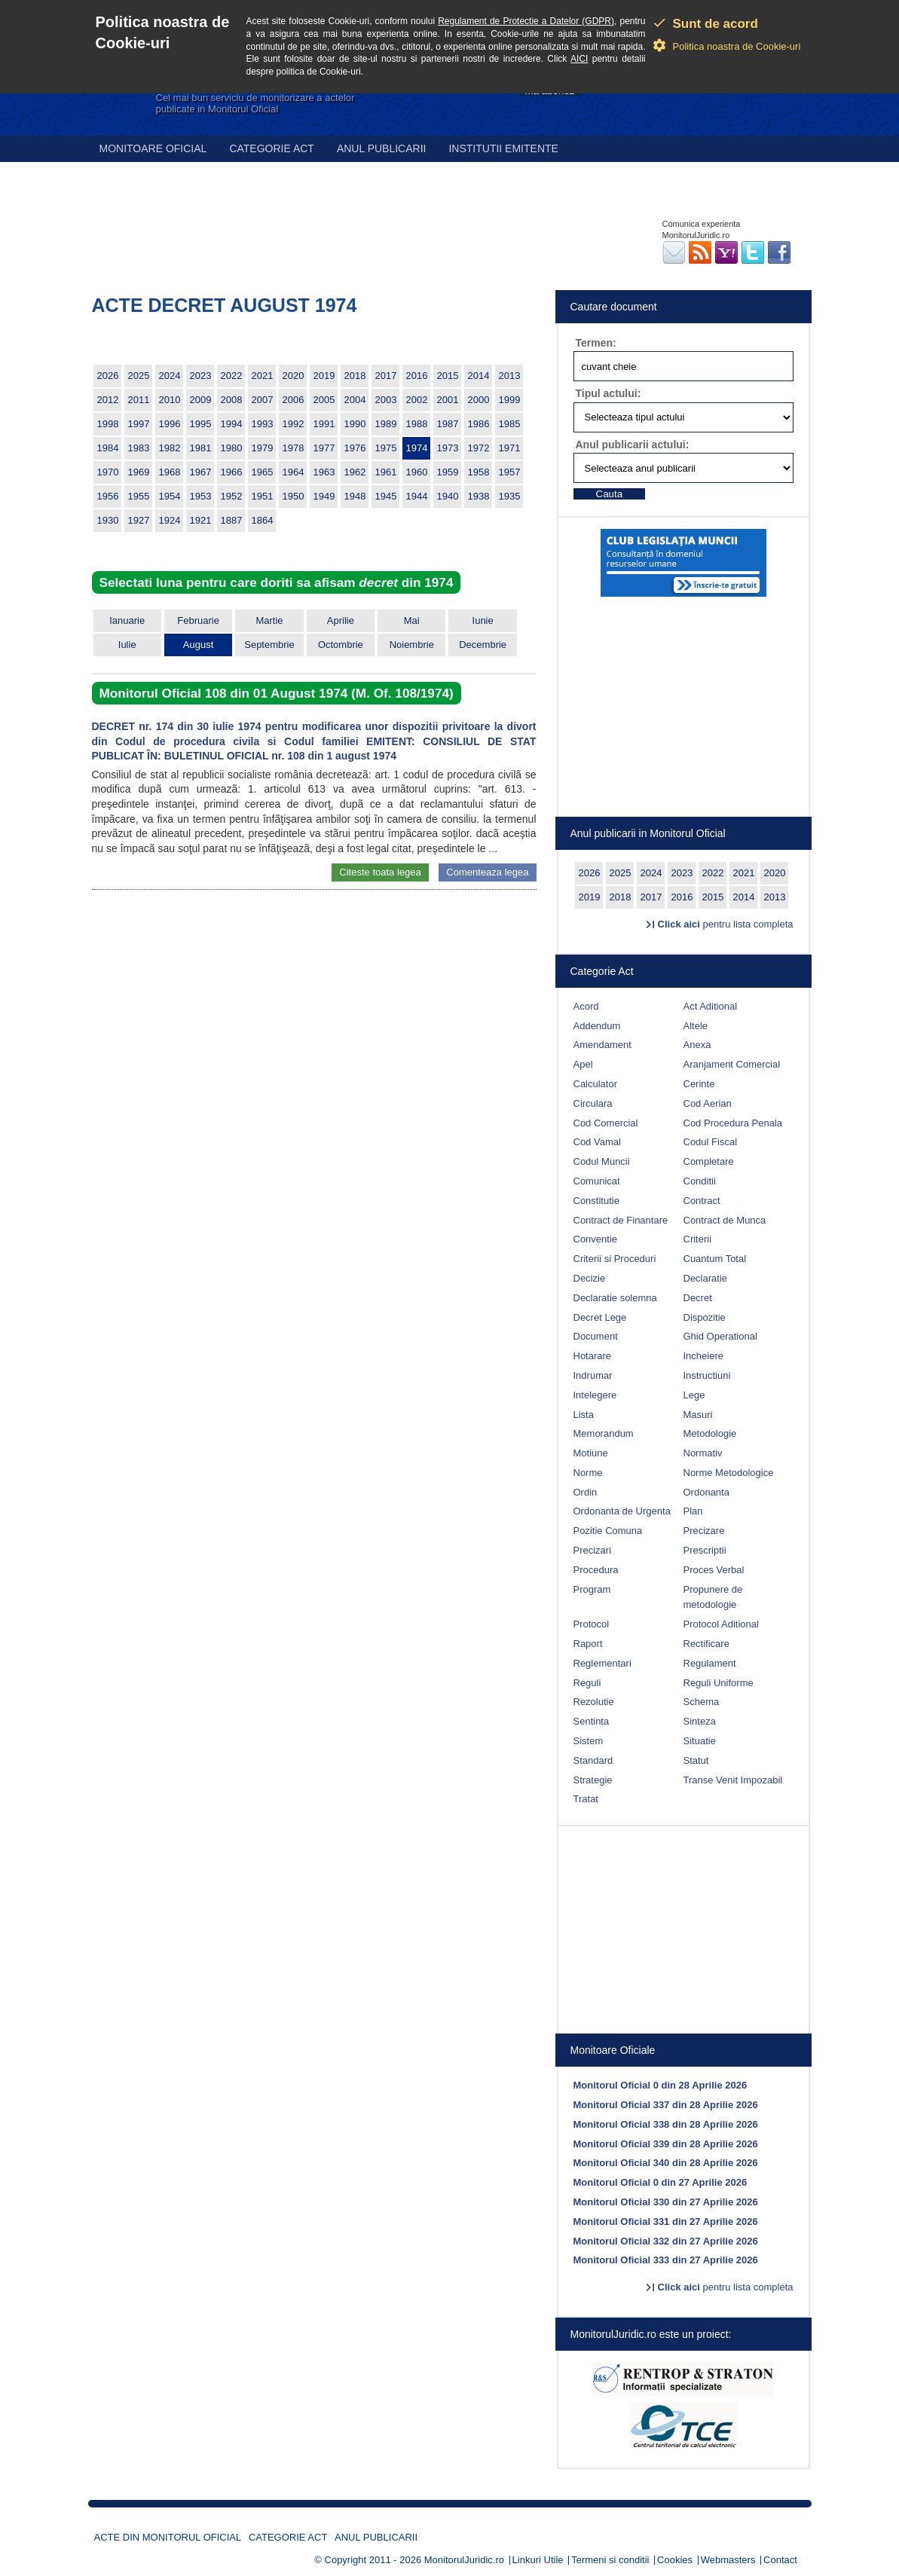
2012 (108, 399)
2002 (417, 399)
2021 (263, 375)
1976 (355, 448)
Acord (586, 1006)
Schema (701, 1701)
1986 (479, 423)
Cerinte (699, 1083)
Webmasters (728, 2559)
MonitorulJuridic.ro (464, 2559)
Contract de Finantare (620, 1220)
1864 (263, 520)
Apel (583, 1064)
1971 (510, 448)
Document (595, 1336)
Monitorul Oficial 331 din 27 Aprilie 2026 (665, 2221)
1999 (510, 399)
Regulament (709, 1663)
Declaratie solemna (615, 1297)
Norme (588, 1472)
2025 (139, 375)
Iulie (127, 644)
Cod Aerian (707, 1103)
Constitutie (596, 1200)
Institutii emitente (503, 148)
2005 (324, 399)
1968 (170, 472)
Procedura (596, 1569)
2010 (170, 399)
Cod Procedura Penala (733, 1123)
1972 (479, 448)
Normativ (703, 1453)
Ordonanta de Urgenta (622, 1511)
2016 (417, 375)
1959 (448, 472)
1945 (386, 496)
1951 (263, 496)
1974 (417, 448)
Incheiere (703, 1355)
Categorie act (271, 148)
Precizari (592, 1550)
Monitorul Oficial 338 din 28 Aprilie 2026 (665, 2124)
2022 (232, 375)
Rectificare (706, 1643)
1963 (324, 472)
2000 (479, 399)
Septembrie (269, 644)
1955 (139, 496)
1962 (355, 472)
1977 (324, 448)
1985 (510, 423)
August (198, 644)
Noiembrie (412, 644)
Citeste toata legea (379, 872)
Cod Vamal (597, 1141)
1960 (417, 472)
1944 (417, 496)
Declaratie (705, 1278)
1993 (263, 423)
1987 (448, 423)
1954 (170, 496)
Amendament (602, 1044)
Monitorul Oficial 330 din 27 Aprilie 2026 (665, 2202)
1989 (386, 423)
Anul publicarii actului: (633, 445)
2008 (232, 399)
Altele (695, 1025)
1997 (139, 423)
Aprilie (340, 620)
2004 (355, 399)
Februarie (198, 620)
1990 (355, 423)
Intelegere (595, 1395)
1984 (108, 448)
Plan (693, 1511)
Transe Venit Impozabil (733, 1780)
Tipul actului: (608, 393)
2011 (139, 399)
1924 (170, 520)
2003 (386, 399)
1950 (293, 496)
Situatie (699, 1740)
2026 (108, 375)
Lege (694, 1395)
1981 (201, 448)
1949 (324, 496)
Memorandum (603, 1433)
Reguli (587, 1682)
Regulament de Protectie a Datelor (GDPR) (526, 21)
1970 (108, 472)
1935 (510, 496)
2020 (293, 375)
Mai (412, 620)
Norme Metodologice (728, 1472)
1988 (417, 423)
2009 (201, 399)
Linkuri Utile (538, 2559)
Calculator (595, 1083)
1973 (448, 448)
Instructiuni (707, 1375)
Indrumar (593, 1375)
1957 (510, 472)
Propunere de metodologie (713, 1597)
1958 (479, 472)
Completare (708, 1161)
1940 (448, 496)
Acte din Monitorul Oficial (168, 2537)
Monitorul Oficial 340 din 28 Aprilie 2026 (665, 2162)
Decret (697, 1297)
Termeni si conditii (610, 2559)
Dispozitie (704, 1317)
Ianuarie (127, 620)
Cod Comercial (605, 1123)
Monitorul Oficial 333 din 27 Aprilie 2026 (665, 2260)
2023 (201, 375)
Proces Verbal (714, 1569)
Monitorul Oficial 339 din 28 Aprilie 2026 (665, 2144)
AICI (579, 58)
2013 (510, 375)
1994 (232, 423)
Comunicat (596, 1181)
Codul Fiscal (710, 1141)
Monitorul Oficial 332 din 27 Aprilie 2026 (665, 2241)
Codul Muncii (601, 1161)
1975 (386, 448)
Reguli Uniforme (718, 1682)
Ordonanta (706, 1492)
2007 (263, 399)
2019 (324, 375)
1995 (201, 423)
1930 (108, 520)
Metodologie (710, 1433)
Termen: (596, 343)
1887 (232, 520)
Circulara (593, 1103)
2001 (448, 399)
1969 (139, 472)
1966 (232, 472)
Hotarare (592, 1355)
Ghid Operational (720, 1336)
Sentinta (591, 1721)
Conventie (595, 1239)
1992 (293, 423)
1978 (293, 448)
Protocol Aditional (721, 1624)
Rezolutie (593, 1701)
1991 (324, 423)
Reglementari (602, 1663)
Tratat (585, 1798)
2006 (293, 399)
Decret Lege (600, 1317)
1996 (170, 423)
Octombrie (340, 644)
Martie (269, 620)
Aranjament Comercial (732, 1064)
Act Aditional (710, 1006)
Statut (696, 1760)
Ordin (585, 1492)
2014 (479, 375)
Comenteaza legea (487, 872)
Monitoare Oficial (153, 148)
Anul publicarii (382, 148)
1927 (139, 520)
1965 (263, 472)
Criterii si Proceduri (614, 1258)
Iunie (483, 620)
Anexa (697, 1044)
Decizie (589, 1278)
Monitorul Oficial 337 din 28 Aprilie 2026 (665, 2104)
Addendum (597, 1025)
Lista (583, 1414)
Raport (588, 1643)
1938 (479, 496)
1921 (201, 520)
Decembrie (482, 644)
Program (592, 1589)
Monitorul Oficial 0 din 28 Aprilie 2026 (660, 2085)
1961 (386, 472)
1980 (232, 448)
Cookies (675, 2559)
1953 (201, 496)
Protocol (591, 1624)
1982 (170, 448)
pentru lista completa (726, 924)
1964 (293, 472)
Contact (780, 2559)
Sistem (588, 1740)
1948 (355, 496)
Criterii (697, 1239)
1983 (139, 448)
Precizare (704, 1530)
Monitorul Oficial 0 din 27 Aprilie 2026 (660, 2182)
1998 (108, 423)
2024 (170, 375)
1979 (263, 448)
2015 (448, 375)
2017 (386, 375)
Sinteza (699, 1721)
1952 (232, 496)
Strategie (593, 1780)
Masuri (698, 1414)
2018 (355, 375)
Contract (701, 1200)
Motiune (590, 1453)
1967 (201, 472)
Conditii (699, 1181)
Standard (593, 1760)
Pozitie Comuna (608, 1530)
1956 (108, 496)
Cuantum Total (715, 1258)
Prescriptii (704, 1550)
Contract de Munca (724, 1220)
